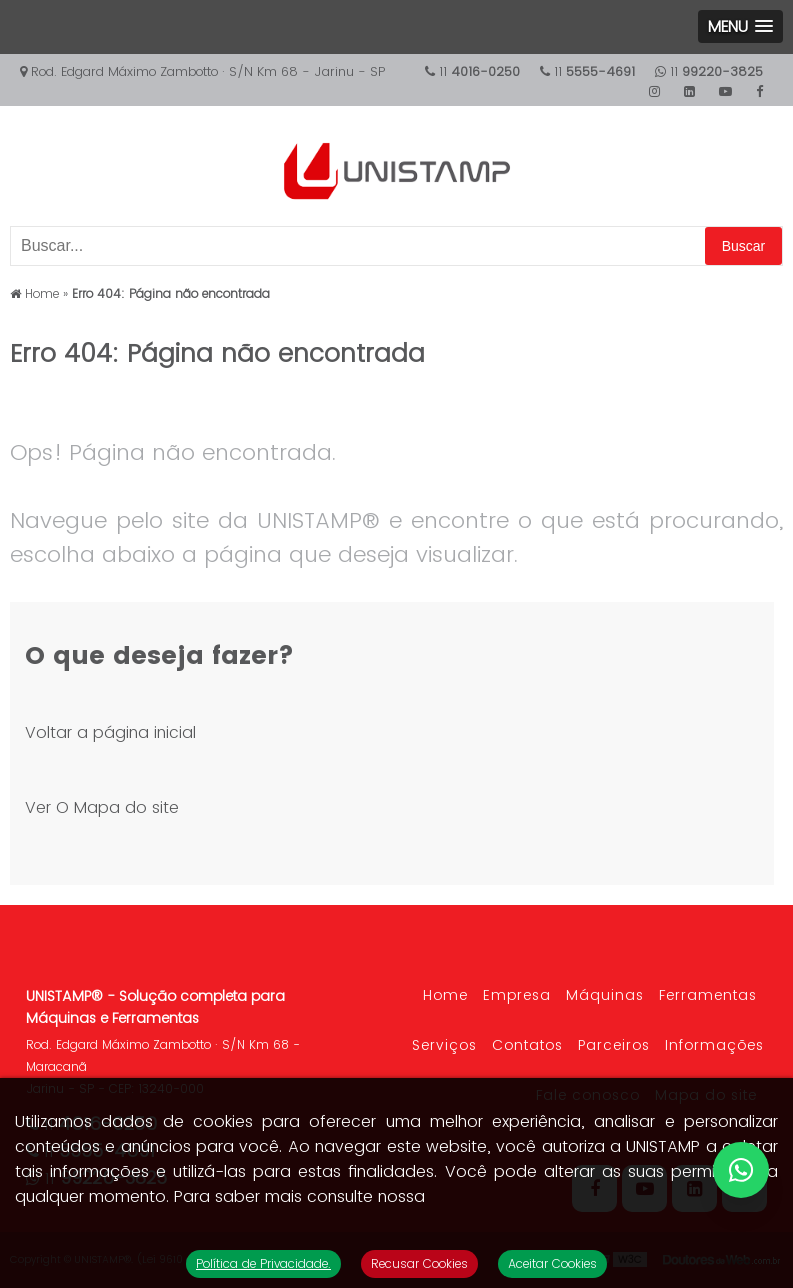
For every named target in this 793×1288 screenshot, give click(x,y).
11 (709, 71)
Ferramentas (708, 995)
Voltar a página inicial (110, 732)
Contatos (527, 1045)
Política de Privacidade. (263, 1263)
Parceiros (614, 1045)
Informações (714, 1045)
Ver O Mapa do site (102, 807)
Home (445, 995)
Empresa (517, 995)
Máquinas (605, 995)
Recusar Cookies (419, 1263)
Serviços (444, 1045)
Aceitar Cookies (552, 1263)
